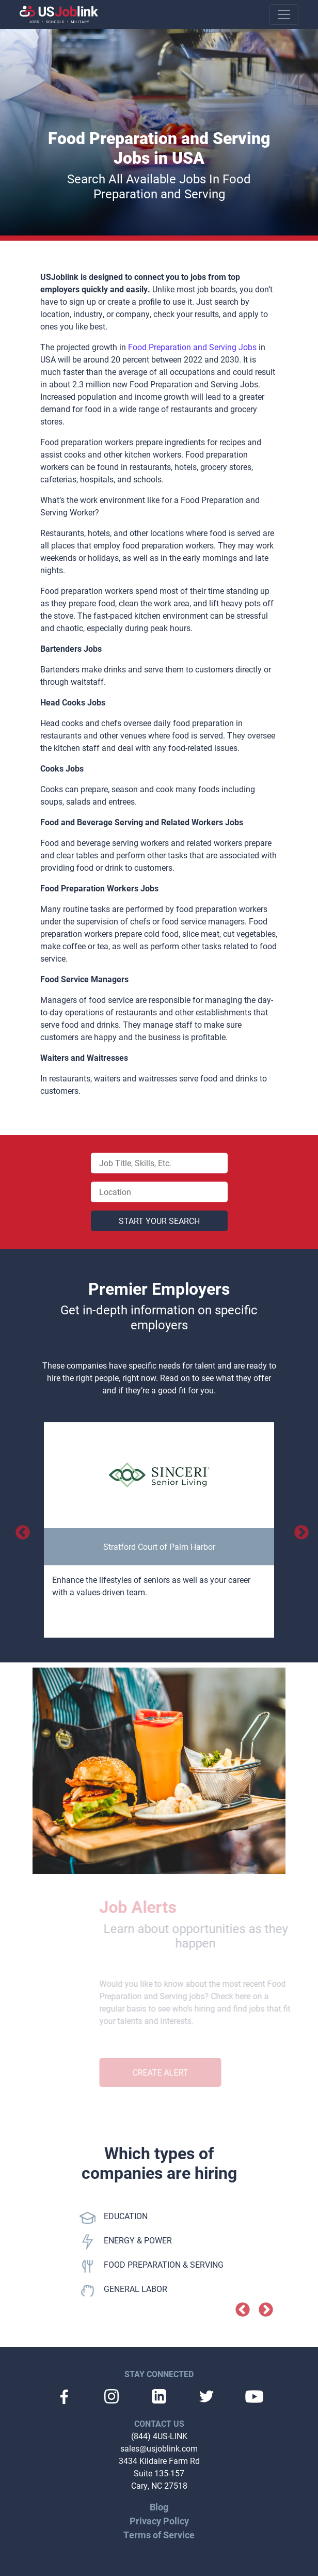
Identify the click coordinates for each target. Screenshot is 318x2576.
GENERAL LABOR (123, 2291)
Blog (159, 2507)
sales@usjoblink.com (159, 2448)
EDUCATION (114, 2218)
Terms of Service (159, 2534)
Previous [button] (19, 1530)
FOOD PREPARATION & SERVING (152, 2266)
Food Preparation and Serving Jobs (192, 346)
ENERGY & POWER (126, 2242)
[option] (159, 1530)
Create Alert (174, 2072)
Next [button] (298, 1530)
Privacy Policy (159, 2521)
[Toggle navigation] (283, 14)
